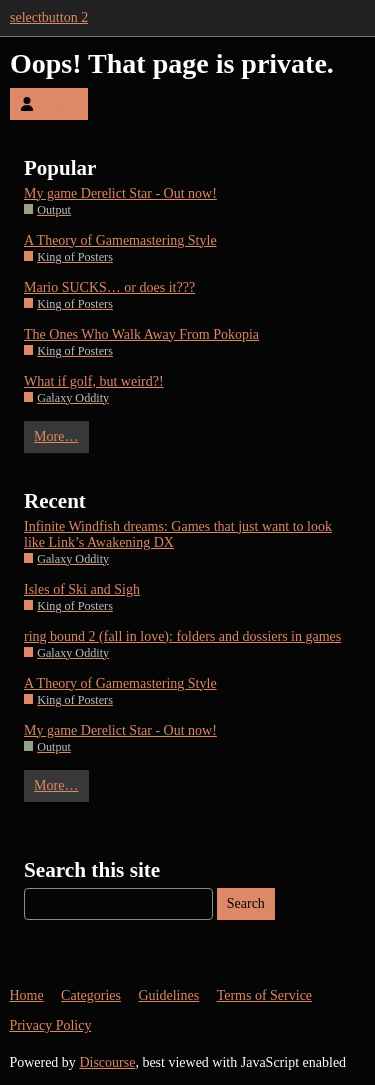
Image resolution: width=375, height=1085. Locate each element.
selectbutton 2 (49, 17)
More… (56, 436)
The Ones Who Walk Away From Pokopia (141, 334)
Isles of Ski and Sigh (82, 589)
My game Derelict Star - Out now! (120, 193)
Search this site (92, 870)
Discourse (107, 1062)
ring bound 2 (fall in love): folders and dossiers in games (182, 636)
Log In (49, 103)
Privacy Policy (50, 1025)
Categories (91, 995)
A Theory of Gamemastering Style (120, 240)
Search (246, 903)
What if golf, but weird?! (94, 381)
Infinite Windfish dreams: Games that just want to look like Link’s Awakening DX (178, 534)
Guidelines (168, 995)
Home (26, 995)
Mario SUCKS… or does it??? (109, 287)
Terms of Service (264, 995)
